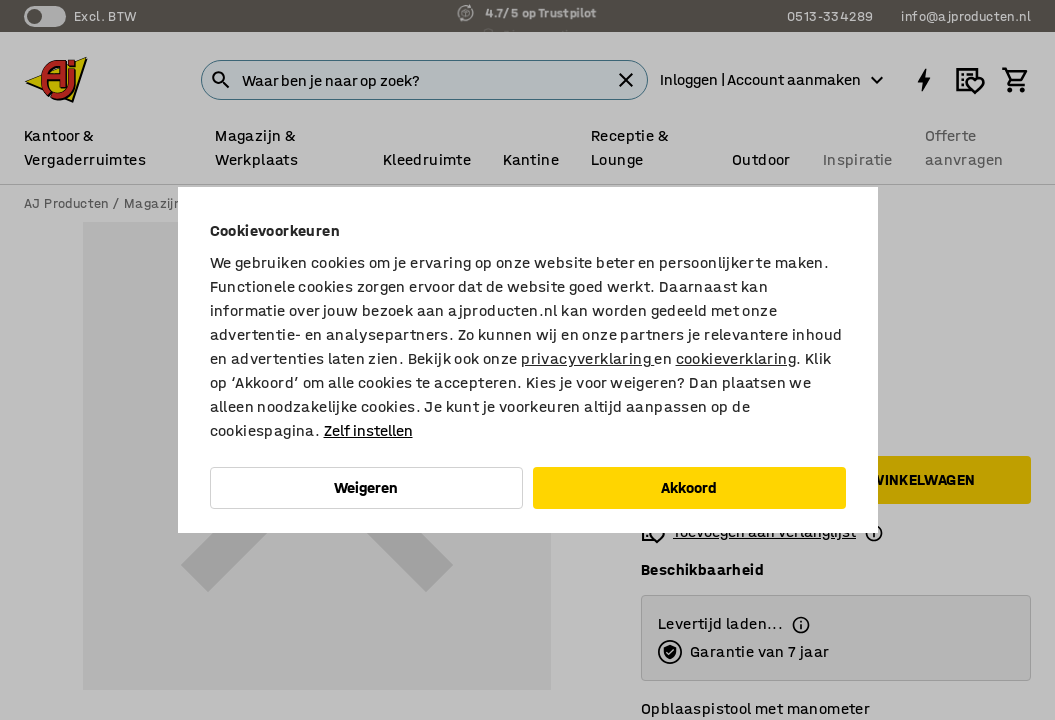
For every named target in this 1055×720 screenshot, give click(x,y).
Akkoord (689, 487)
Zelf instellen (368, 430)
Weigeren (366, 487)
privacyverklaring (587, 358)
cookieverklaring (736, 358)
